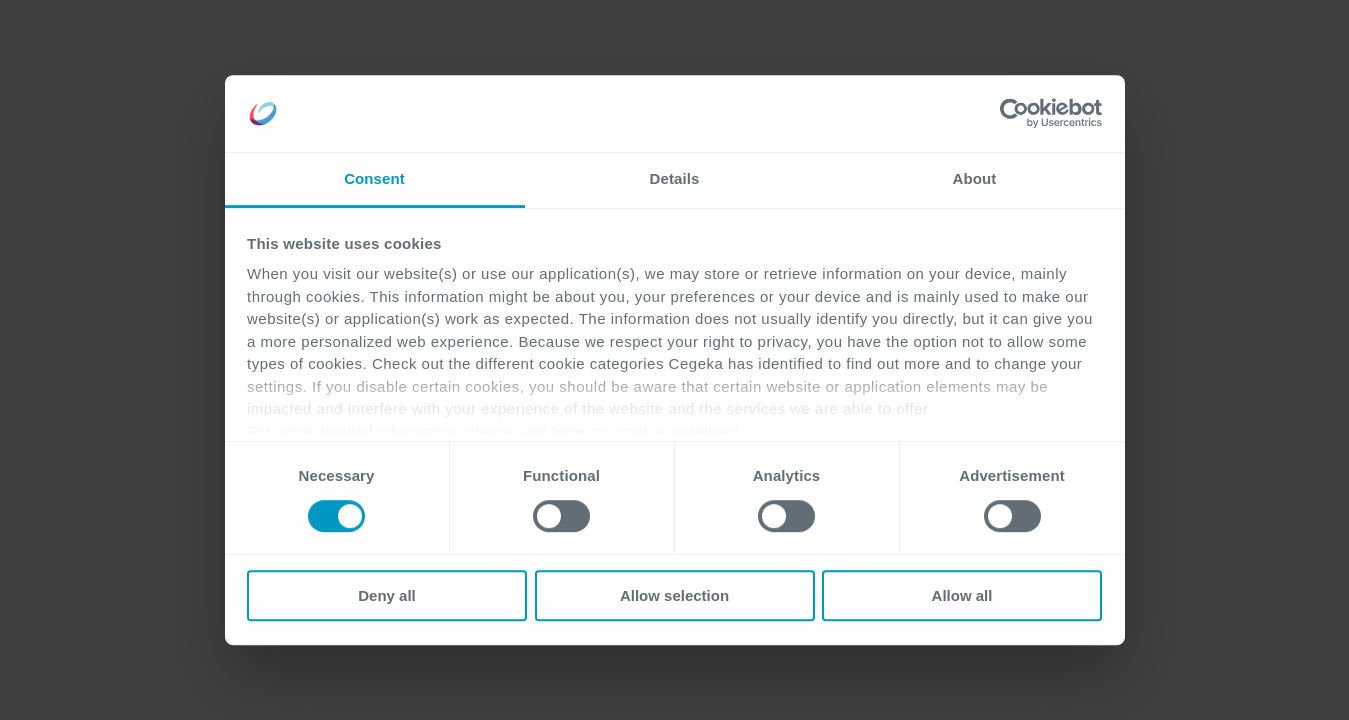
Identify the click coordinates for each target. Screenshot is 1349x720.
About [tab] (975, 178)
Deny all (387, 595)
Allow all (962, 595)
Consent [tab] (374, 178)
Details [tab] (675, 178)
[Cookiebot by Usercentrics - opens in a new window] (1014, 114)
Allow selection (674, 595)
